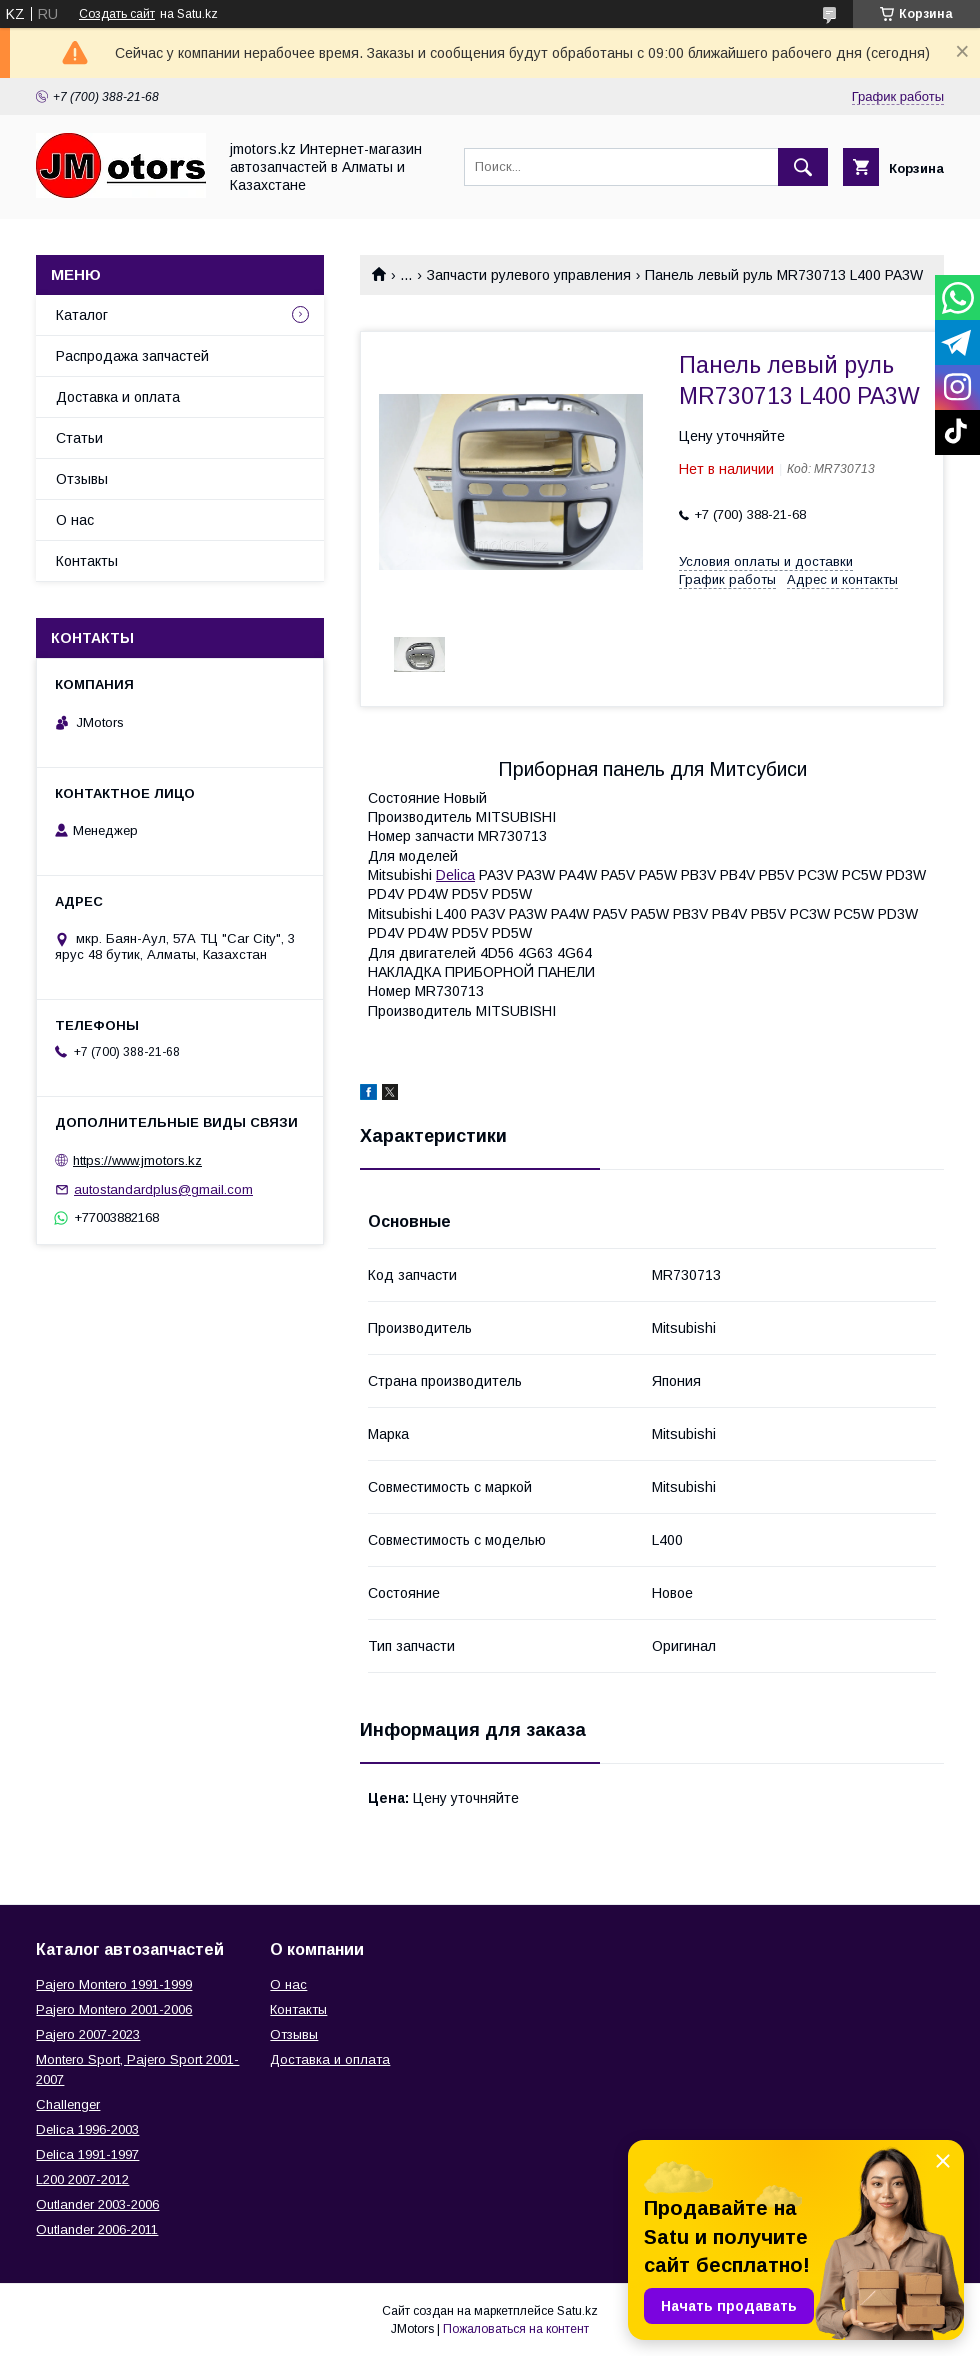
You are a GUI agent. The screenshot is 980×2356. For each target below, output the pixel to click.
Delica (455, 875)
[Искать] (803, 167)
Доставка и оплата (118, 397)
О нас (75, 520)
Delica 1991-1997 (87, 2154)
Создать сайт (117, 14)
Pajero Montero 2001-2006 (114, 2009)
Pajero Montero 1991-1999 (114, 1984)
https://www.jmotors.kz (137, 1160)
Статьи (79, 438)
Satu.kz (577, 2311)
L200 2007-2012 (82, 2179)
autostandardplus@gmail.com (163, 1189)
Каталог (82, 315)
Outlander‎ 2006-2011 (97, 2229)
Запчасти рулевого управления (529, 275)
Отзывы (82, 479)
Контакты (87, 561)
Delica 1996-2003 (87, 2129)
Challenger (68, 2104)
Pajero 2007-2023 (88, 2034)
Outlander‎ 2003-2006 (97, 2204)
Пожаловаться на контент (516, 2329)
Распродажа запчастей (132, 356)
